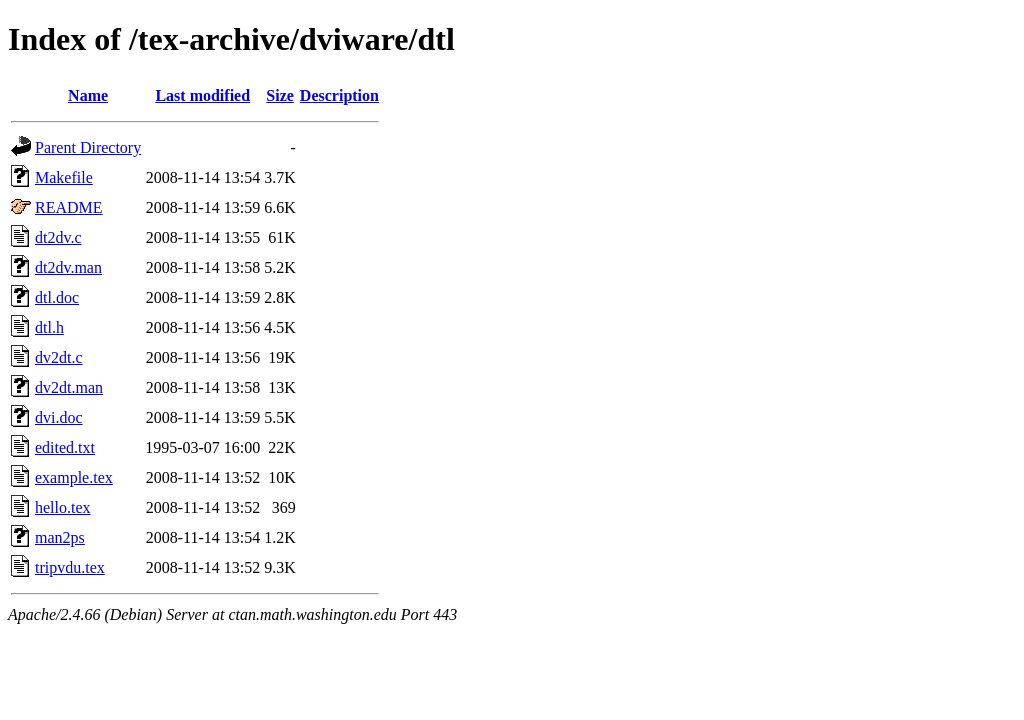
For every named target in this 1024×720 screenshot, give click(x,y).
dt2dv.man (68, 267)
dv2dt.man (69, 387)
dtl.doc (57, 297)
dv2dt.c (59, 357)
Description (339, 95)
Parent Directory (88, 147)
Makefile (64, 177)
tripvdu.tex (70, 567)
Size (280, 95)
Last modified (202, 95)
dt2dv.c (58, 237)
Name (88, 95)
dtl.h (49, 327)
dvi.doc (59, 417)
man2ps (60, 537)
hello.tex (63, 507)
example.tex (74, 477)
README (69, 207)
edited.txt (65, 447)
